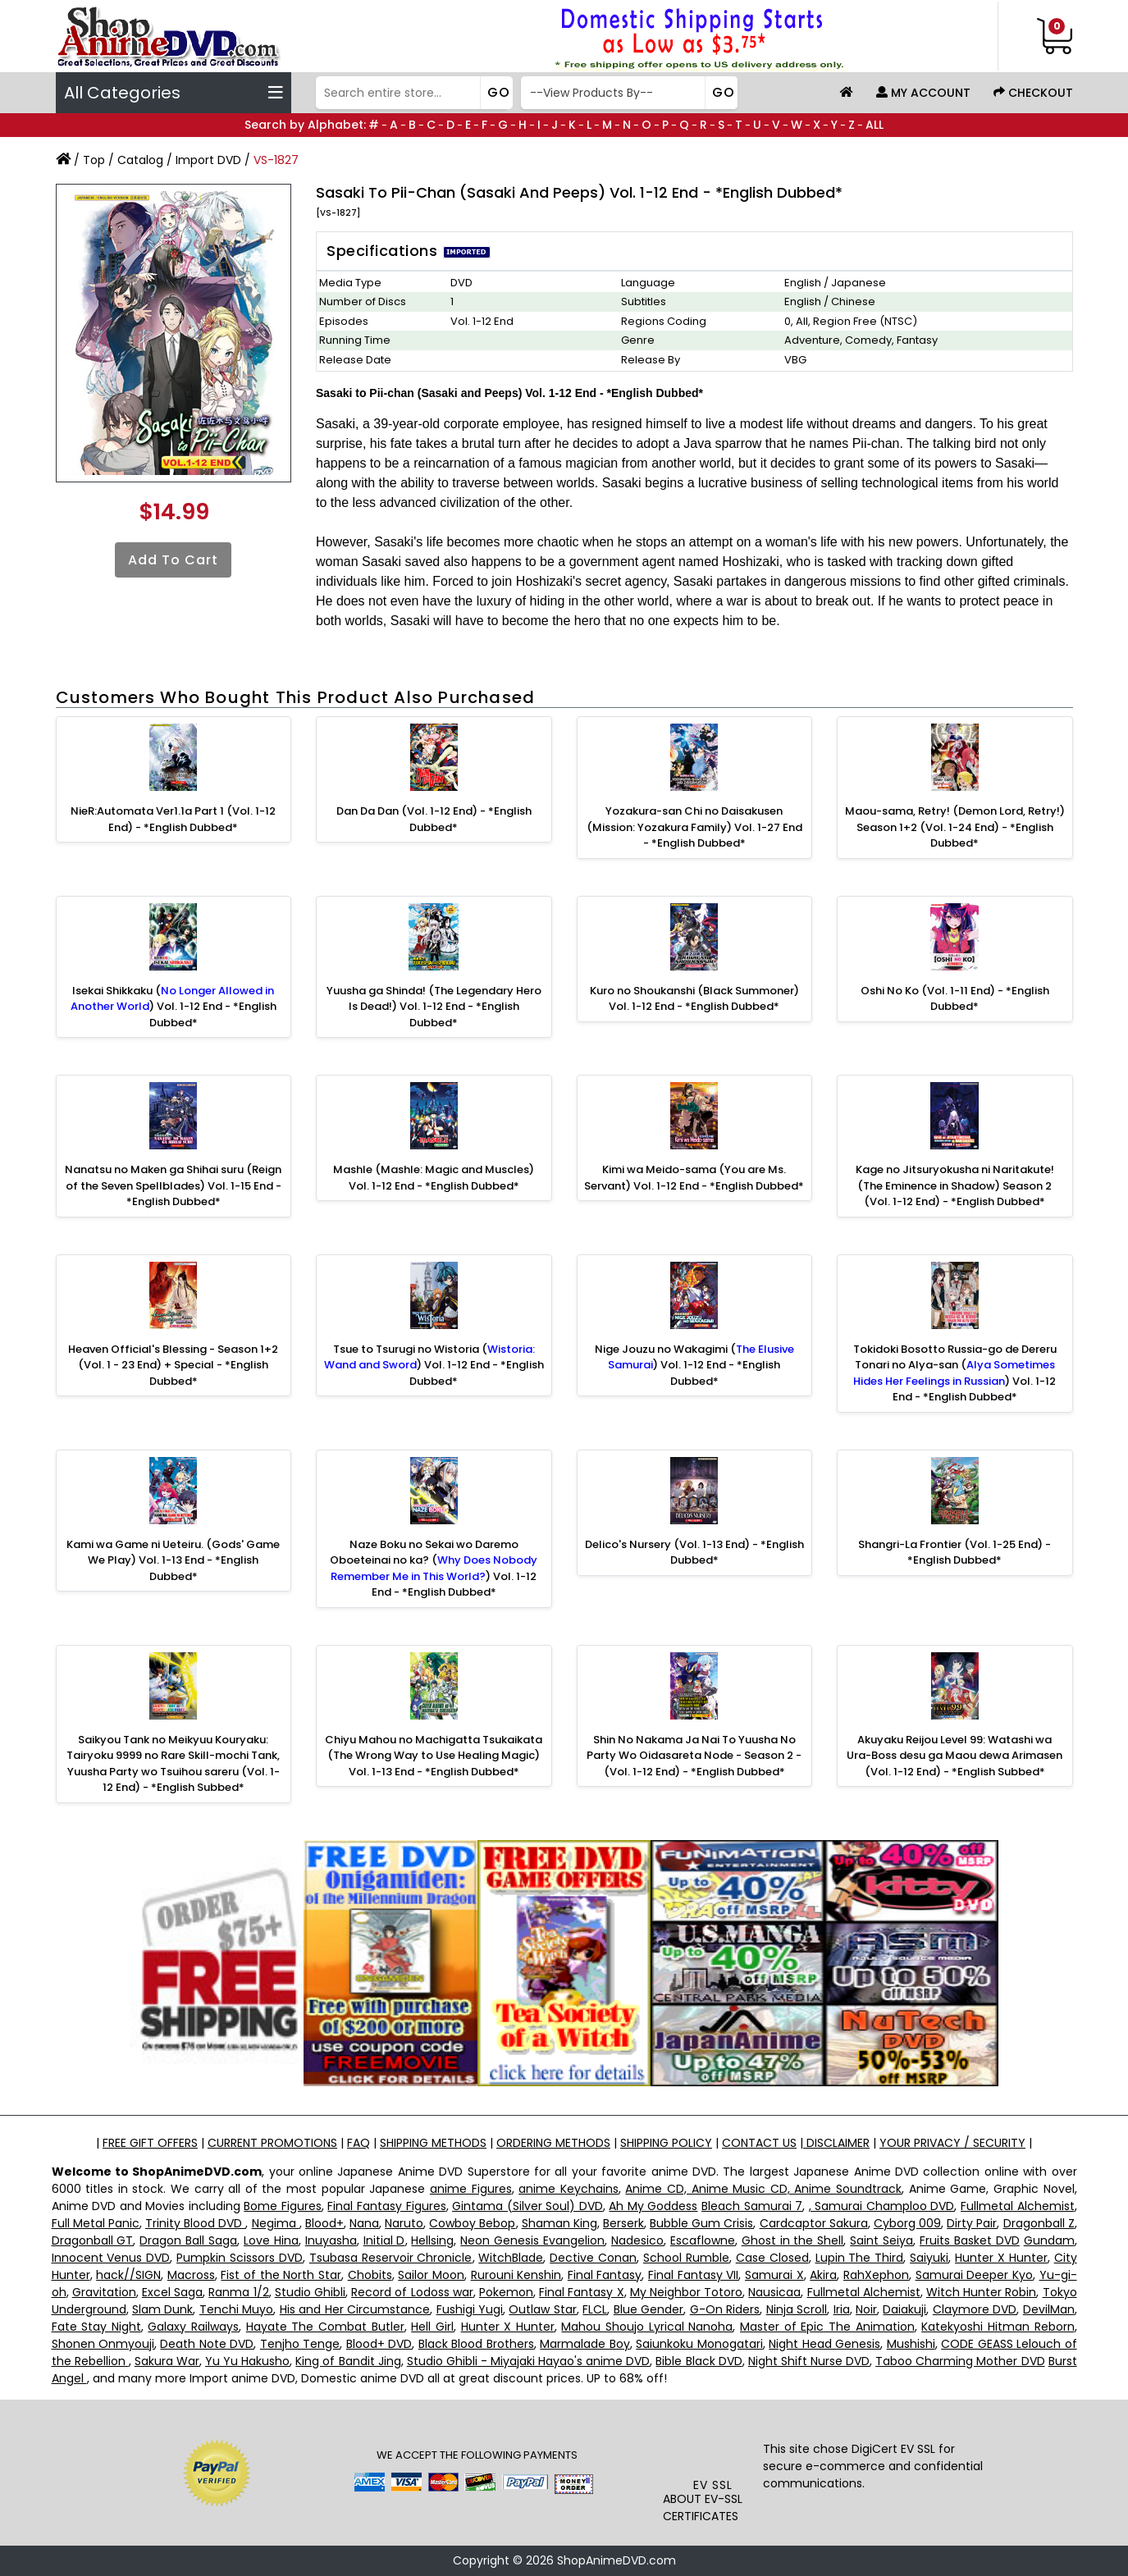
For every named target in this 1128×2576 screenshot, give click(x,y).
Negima (275, 2223)
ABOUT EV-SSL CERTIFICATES (702, 2507)
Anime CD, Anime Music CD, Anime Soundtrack (763, 2189)
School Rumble (686, 2257)
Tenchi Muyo (236, 2309)
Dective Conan (593, 2257)
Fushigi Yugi (469, 2309)
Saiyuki (929, 2257)
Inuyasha (331, 2240)
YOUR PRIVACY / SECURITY (952, 2143)
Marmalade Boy (584, 2344)
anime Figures (471, 2189)
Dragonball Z (1039, 2223)
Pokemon (506, 2292)
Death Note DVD (206, 2344)
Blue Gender (648, 2309)
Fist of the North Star (281, 2275)
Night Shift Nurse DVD (809, 2361)
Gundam (1049, 2240)
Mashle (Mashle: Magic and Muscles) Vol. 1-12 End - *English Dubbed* (433, 1178)
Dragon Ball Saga (188, 2240)
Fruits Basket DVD (970, 2240)
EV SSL (713, 2485)
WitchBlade (510, 2257)
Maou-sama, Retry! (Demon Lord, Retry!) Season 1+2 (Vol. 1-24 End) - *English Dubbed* (955, 827)
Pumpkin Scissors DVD (239, 2257)
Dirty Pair (972, 2223)
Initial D (384, 2240)
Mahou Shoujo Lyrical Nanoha (647, 2326)
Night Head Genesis (824, 2344)
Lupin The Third (859, 2257)
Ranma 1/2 (238, 2292)
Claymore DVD (974, 2309)
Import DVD (208, 160)
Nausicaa (774, 2292)
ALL (874, 124)
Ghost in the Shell (793, 2240)
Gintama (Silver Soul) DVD (527, 2206)
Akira (823, 2275)
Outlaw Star (542, 2309)
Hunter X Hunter (1001, 2257)
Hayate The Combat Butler (325, 2326)
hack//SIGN (128, 2275)
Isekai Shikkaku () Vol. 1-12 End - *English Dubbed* (173, 1006)
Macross (191, 2275)
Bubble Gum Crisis (701, 2223)
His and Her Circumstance (355, 2309)
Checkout (1033, 92)
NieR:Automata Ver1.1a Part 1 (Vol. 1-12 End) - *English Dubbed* (173, 819)
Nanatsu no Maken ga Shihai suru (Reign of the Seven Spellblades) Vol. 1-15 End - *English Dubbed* (173, 1185)
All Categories (174, 92)
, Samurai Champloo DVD (882, 2206)
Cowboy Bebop (472, 2223)
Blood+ (324, 2223)
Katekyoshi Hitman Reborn (997, 2326)
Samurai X (774, 2275)
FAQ (358, 2143)
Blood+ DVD (379, 2344)
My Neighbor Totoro (686, 2292)
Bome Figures (283, 2206)
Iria (841, 2309)
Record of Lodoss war (412, 2292)
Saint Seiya (881, 2240)
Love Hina (271, 2240)
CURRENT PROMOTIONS (272, 2143)
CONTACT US (759, 2143)
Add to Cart (173, 559)
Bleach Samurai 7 (751, 2206)
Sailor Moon (431, 2275)
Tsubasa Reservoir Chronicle (391, 2257)
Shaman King (559, 2223)
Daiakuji (904, 2309)
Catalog (140, 160)
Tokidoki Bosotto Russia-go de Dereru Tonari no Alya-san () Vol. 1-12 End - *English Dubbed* (955, 1373)
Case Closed (772, 2257)
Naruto (404, 2223)
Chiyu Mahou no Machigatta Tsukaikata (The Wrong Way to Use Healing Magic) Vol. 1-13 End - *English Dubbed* (433, 1755)
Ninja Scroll (796, 2309)
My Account (923, 92)
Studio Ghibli (310, 2292)
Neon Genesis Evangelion (532, 2240)
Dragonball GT (93, 2240)
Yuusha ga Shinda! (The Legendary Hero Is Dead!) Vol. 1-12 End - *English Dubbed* (434, 1006)
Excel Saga (172, 2292)
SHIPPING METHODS (433, 2143)
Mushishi (911, 2344)
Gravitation (104, 2292)
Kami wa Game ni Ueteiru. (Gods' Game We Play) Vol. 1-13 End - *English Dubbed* (173, 1560)
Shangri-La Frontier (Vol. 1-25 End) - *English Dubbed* (954, 1553)
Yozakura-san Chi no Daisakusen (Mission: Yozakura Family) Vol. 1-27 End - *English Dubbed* (694, 827)
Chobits (370, 2275)
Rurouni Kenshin (516, 2275)
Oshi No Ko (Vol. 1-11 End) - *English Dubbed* (955, 999)
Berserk (623, 2223)
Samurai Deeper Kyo (974, 2275)
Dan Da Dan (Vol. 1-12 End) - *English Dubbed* (434, 819)
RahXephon (876, 2275)
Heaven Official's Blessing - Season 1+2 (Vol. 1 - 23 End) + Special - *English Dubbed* (173, 1365)
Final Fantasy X (581, 2292)
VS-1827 (276, 160)
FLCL (594, 2309)
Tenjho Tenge (300, 2344)
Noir (866, 2309)
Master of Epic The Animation (827, 2326)
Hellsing (432, 2240)
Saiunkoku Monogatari (699, 2344)
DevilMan (1049, 2309)
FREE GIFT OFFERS (150, 2143)
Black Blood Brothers (476, 2344)
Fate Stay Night (96, 2326)
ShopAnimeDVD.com (616, 2560)
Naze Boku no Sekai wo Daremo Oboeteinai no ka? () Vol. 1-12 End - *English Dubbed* (433, 1569)
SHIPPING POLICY (666, 2143)
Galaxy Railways (193, 2326)
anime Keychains (568, 2189)
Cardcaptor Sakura (814, 2223)
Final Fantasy (605, 2275)
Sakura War (167, 2361)
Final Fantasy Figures (386, 2206)
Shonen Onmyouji (103, 2344)
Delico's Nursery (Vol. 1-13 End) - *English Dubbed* (694, 1553)
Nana (364, 2223)
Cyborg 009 (907, 2223)
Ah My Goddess (653, 2206)
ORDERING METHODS (553, 2143)
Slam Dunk (162, 2309)
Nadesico (637, 2240)
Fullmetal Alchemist (1018, 2206)
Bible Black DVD (698, 2361)
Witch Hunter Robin (981, 2292)
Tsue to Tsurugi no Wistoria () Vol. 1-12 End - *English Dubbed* (434, 1365)
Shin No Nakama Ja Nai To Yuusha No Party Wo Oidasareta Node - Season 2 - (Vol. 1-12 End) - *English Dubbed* (694, 1755)
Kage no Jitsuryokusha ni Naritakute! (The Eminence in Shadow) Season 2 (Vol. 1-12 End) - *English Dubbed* (955, 1185)
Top (94, 160)
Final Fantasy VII (693, 2275)
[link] (712, 2444)
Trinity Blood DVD (195, 2223)
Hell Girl (432, 2326)
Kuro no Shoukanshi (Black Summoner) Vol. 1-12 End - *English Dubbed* (694, 999)
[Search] (412, 92)
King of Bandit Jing (347, 2361)
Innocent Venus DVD (111, 2257)
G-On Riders (725, 2309)
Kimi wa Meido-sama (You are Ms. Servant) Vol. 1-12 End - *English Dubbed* (694, 1178)
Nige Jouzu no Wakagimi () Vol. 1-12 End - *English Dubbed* (694, 1365)
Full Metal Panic (95, 2223)
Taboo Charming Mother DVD (959, 2361)
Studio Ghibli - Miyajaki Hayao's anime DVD (529, 2361)
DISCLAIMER (836, 2143)
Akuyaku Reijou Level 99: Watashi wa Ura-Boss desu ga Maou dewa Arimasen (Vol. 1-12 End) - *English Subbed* (954, 1755)
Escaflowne (702, 2240)
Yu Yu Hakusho (247, 2361)
